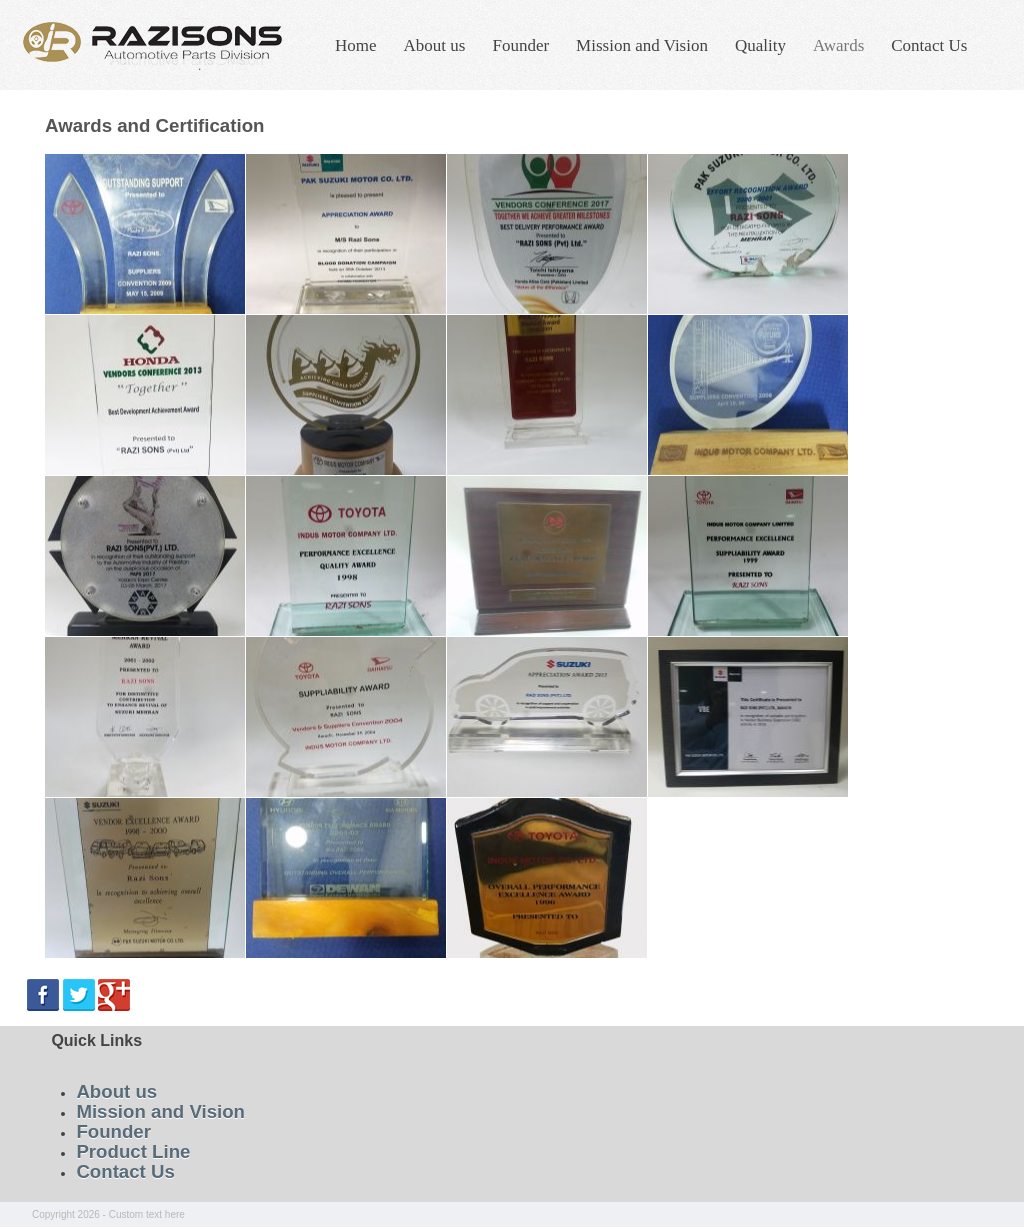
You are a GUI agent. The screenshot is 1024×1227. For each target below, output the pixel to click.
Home (356, 45)
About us (435, 45)
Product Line (133, 1151)
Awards (838, 45)
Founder (520, 45)
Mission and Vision (642, 45)
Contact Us (929, 45)
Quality (760, 45)
